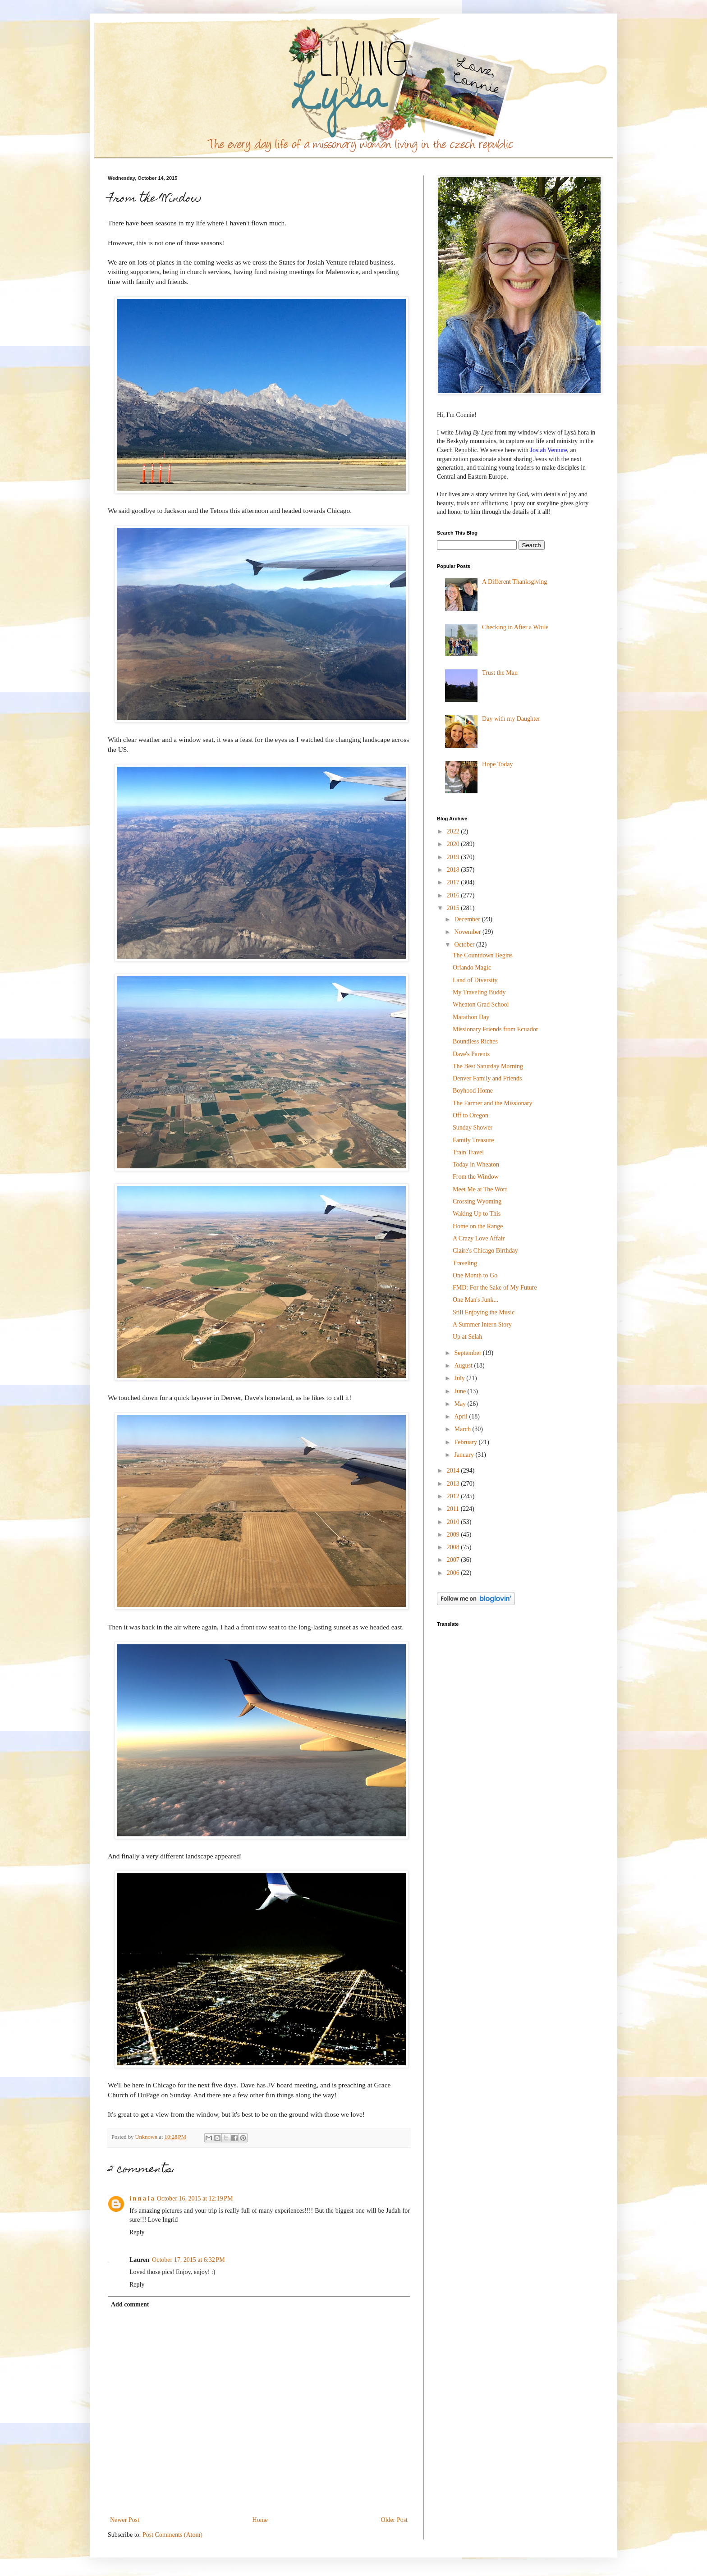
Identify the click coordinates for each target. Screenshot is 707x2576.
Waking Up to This (476, 1213)
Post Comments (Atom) (172, 2534)
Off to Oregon (470, 1115)
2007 (454, 1559)
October (465, 944)
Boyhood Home (473, 1090)
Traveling (465, 1263)
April (461, 1416)
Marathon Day (471, 1017)
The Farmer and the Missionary (493, 1103)
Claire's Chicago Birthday (485, 1250)
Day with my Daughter (511, 718)
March (463, 1429)
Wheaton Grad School (481, 1004)
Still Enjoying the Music (483, 1312)
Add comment (130, 2304)
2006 (454, 1572)
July (460, 1378)
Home (260, 2520)
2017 (454, 882)
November (468, 932)
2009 (454, 1534)
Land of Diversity (475, 980)
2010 (454, 1522)
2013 (454, 1483)
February (466, 1442)
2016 (454, 895)
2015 (454, 908)
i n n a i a (141, 2198)
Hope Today (497, 764)
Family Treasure (473, 1140)
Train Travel (468, 1152)
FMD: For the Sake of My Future (495, 1287)
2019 (454, 857)
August (464, 1365)
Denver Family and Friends (487, 1078)
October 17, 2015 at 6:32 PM (188, 2259)
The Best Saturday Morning (488, 1066)
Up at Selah (467, 1336)
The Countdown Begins (483, 955)
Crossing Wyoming (477, 1201)
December (468, 919)
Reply (136, 2232)
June (460, 1391)
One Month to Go (475, 1275)
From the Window (476, 1176)
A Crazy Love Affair (479, 1238)
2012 (454, 1496)
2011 (454, 1508)
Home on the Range (478, 1226)
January (464, 1454)
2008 (454, 1547)
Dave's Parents (471, 1054)
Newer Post (124, 2520)
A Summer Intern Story (482, 1324)
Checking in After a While (515, 627)
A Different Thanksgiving (514, 581)
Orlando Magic (472, 967)
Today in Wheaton (476, 1164)
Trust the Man (500, 672)
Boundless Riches (475, 1041)
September (468, 1353)
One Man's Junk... (475, 1299)
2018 (454, 869)
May (460, 1403)
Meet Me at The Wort (480, 1189)
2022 (454, 831)
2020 (454, 844)
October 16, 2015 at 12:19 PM (195, 2198)
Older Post (394, 2520)
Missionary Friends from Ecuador (495, 1029)
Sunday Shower (472, 1127)
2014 (454, 1470)
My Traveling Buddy (479, 992)
